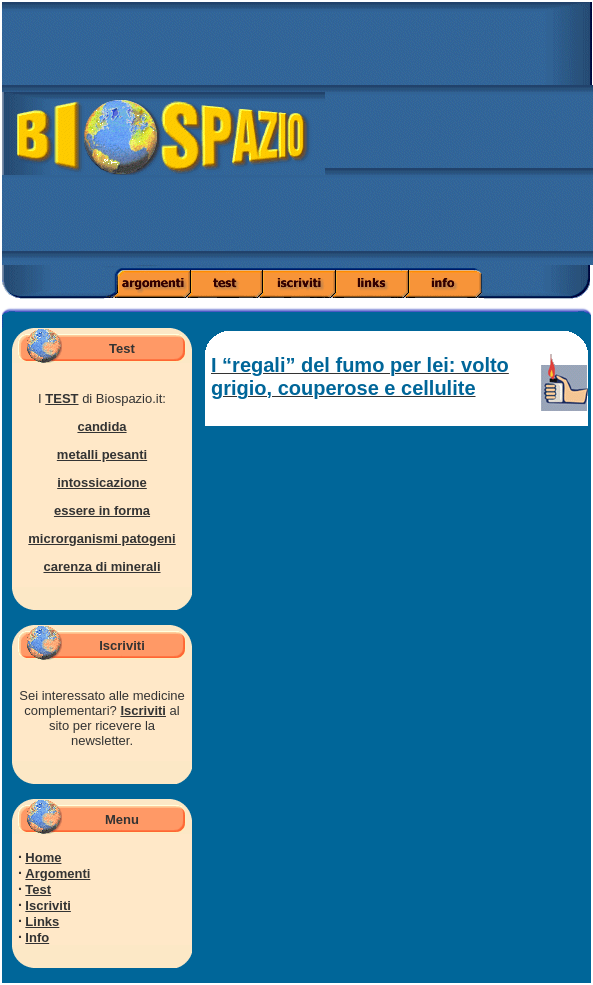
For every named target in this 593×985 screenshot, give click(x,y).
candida (101, 426)
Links (42, 921)
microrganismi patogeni (101, 538)
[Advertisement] (459, 140)
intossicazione (102, 482)
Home (43, 857)
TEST (61, 398)
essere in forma (102, 510)
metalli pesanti (102, 454)
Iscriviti (143, 710)
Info (37, 937)
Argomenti (57, 873)
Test (38, 889)
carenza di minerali (101, 566)
